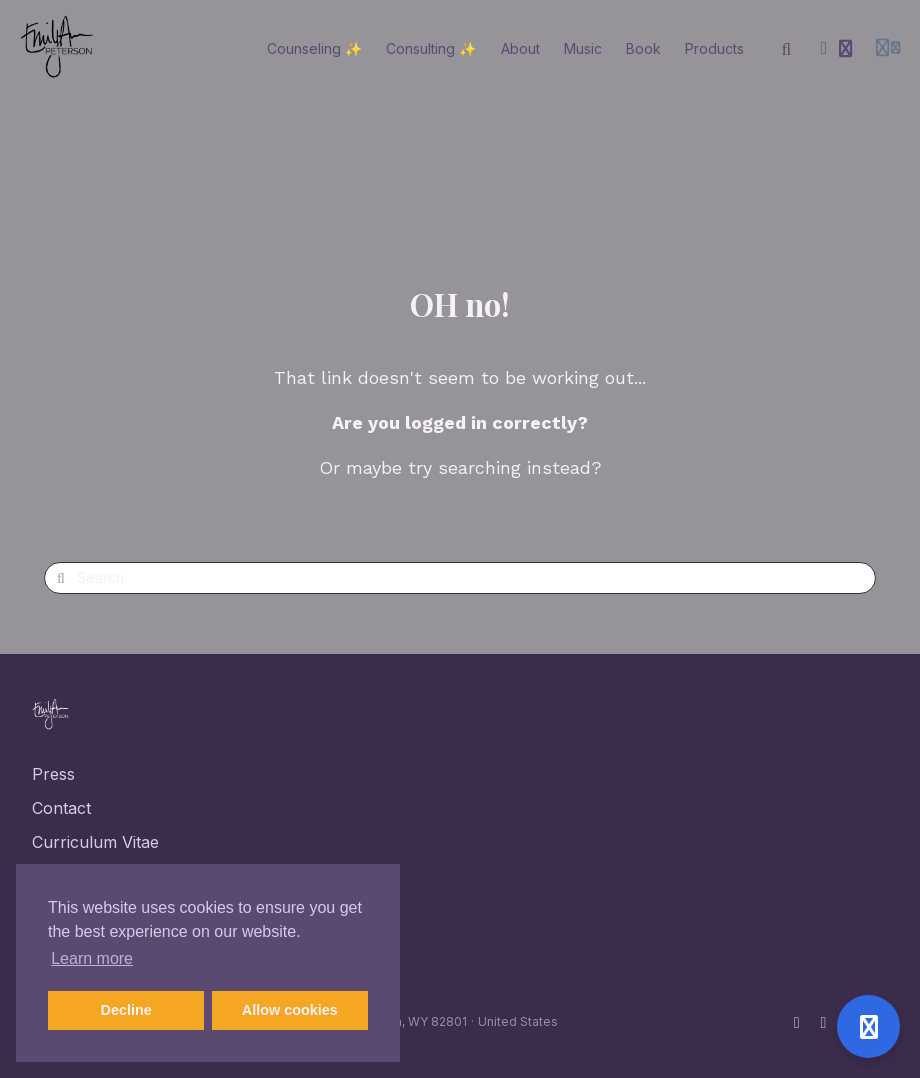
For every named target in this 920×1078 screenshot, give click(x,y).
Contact (61, 808)
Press (53, 774)
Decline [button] (126, 1010)
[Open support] (868, 1026)
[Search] (787, 49)
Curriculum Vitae (95, 842)
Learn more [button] (92, 958)
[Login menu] (888, 49)
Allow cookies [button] (290, 1010)
